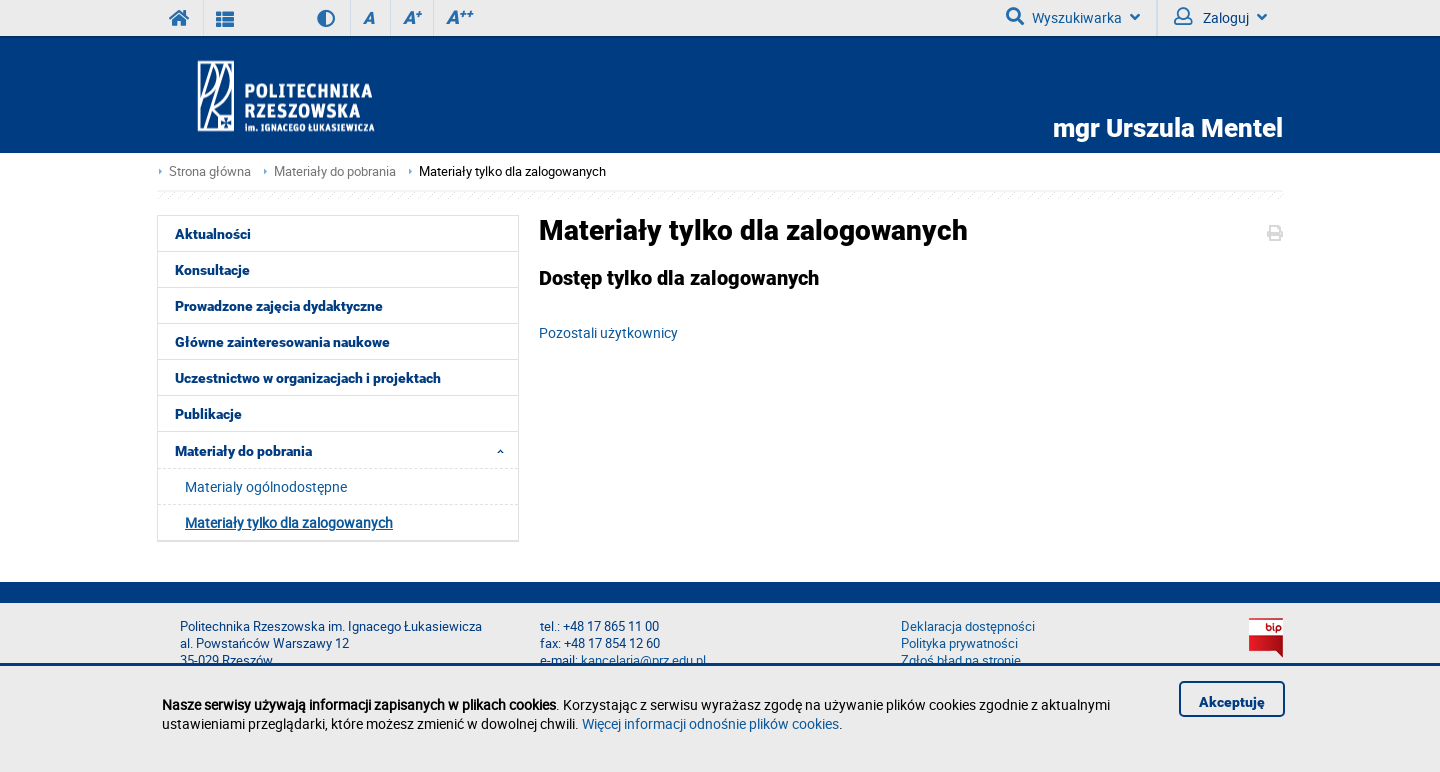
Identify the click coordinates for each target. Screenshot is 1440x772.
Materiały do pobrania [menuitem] (345, 450)
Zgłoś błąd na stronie (961, 660)
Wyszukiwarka (1073, 17)
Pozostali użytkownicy (608, 332)
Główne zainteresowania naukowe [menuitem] (282, 342)
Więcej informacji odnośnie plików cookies (710, 723)
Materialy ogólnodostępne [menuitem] (266, 486)
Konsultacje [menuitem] (212, 270)
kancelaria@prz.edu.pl (643, 660)
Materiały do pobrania (335, 171)
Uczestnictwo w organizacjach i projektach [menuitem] (308, 378)
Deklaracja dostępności (968, 626)
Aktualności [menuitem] (213, 234)
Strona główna (210, 171)
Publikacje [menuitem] (208, 414)
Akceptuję (1232, 702)
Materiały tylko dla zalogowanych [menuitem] (289, 522)
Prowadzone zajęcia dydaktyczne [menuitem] (279, 306)
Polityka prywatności (959, 643)
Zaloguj (1220, 17)
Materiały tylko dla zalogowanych (512, 171)
